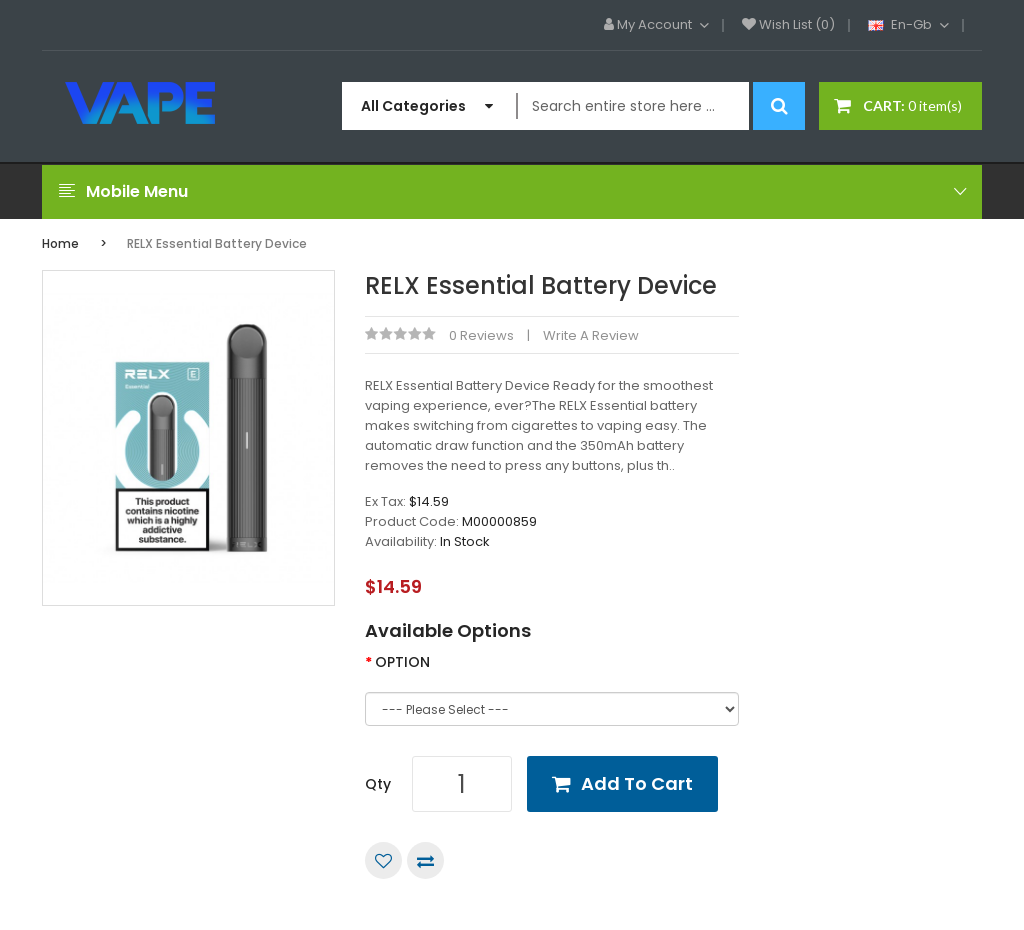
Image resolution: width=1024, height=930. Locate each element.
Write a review (591, 335)
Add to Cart (637, 783)
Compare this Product (425, 860)
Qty (378, 784)
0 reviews (481, 335)
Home (60, 243)
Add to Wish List (383, 860)
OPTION (402, 662)
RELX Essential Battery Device (217, 243)
